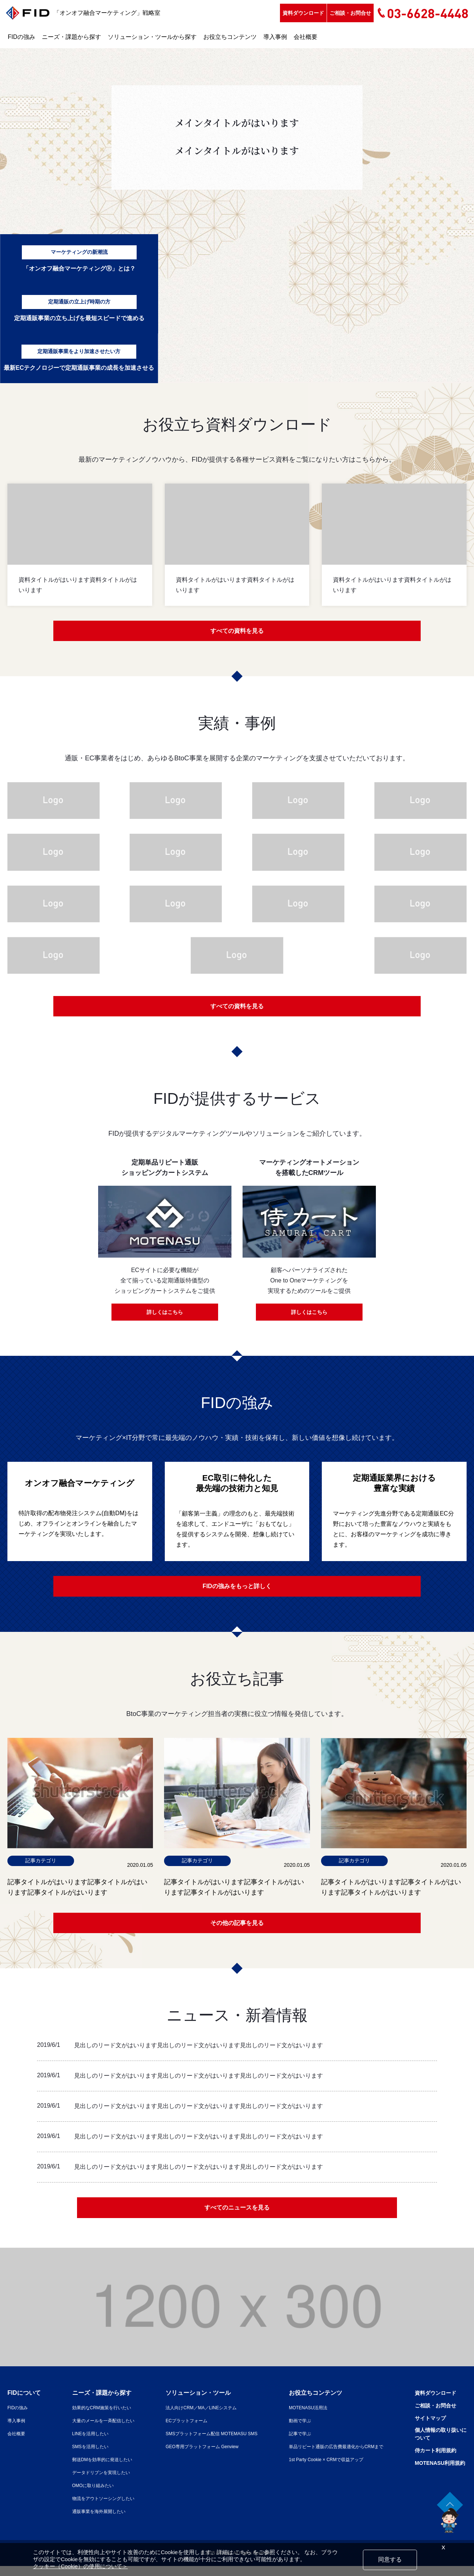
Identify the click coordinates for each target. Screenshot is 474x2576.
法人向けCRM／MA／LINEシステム (192, 2417)
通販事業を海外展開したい (91, 2521)
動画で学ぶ (291, 2430)
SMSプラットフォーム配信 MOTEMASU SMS (204, 2443)
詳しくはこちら (165, 1315)
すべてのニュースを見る (237, 2216)
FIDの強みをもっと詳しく (237, 1590)
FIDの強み (21, 37)
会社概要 (305, 37)
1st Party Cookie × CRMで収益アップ (321, 2469)
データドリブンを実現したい (93, 2482)
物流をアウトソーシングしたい (96, 2508)
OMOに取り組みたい (84, 2495)
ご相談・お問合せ (350, 13)
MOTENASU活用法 (300, 2417)
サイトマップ (425, 2428)
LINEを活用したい (81, 2443)
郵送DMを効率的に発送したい (95, 2469)
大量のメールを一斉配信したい (96, 2430)
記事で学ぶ (291, 2443)
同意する (390, 2559)
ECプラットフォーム (175, 2430)
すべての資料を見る (237, 632)
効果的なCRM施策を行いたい (94, 2417)
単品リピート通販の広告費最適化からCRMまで (333, 2456)
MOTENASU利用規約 (436, 2475)
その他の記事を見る (237, 1929)
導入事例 (275, 37)
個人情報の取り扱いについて (437, 2445)
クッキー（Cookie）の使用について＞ (80, 2566)
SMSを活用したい (81, 2456)
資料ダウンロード (303, 13)
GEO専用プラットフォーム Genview (193, 2456)
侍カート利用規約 (431, 2462)
